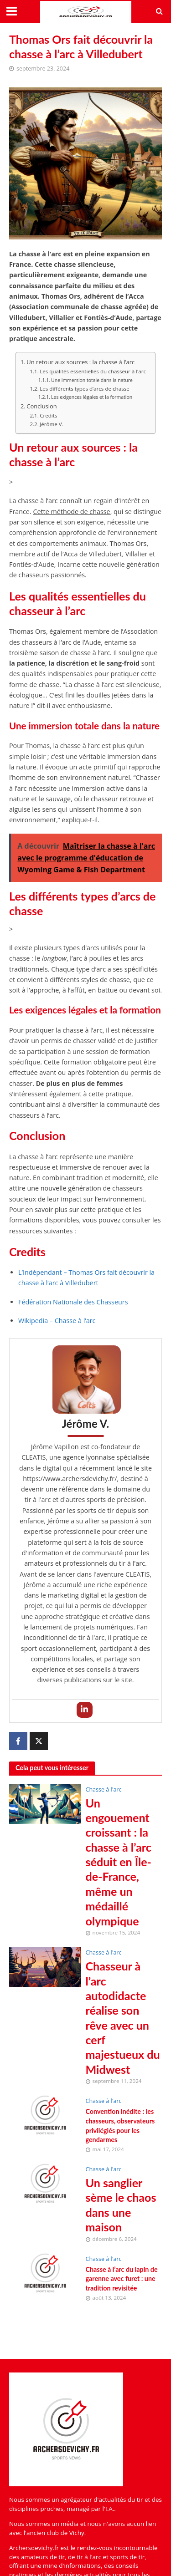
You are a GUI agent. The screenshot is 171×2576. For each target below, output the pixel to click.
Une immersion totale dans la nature (92, 380)
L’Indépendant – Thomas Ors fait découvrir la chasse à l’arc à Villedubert (86, 1277)
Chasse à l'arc (104, 1789)
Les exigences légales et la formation (91, 397)
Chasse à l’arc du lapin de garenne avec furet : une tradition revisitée (122, 2278)
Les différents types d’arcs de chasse (85, 388)
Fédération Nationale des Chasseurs (73, 1302)
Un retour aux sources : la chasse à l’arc (80, 362)
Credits (48, 415)
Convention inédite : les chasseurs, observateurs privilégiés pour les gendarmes (120, 2125)
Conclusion (41, 406)
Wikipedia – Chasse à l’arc (56, 1320)
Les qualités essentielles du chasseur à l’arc (93, 371)
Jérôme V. (51, 424)
